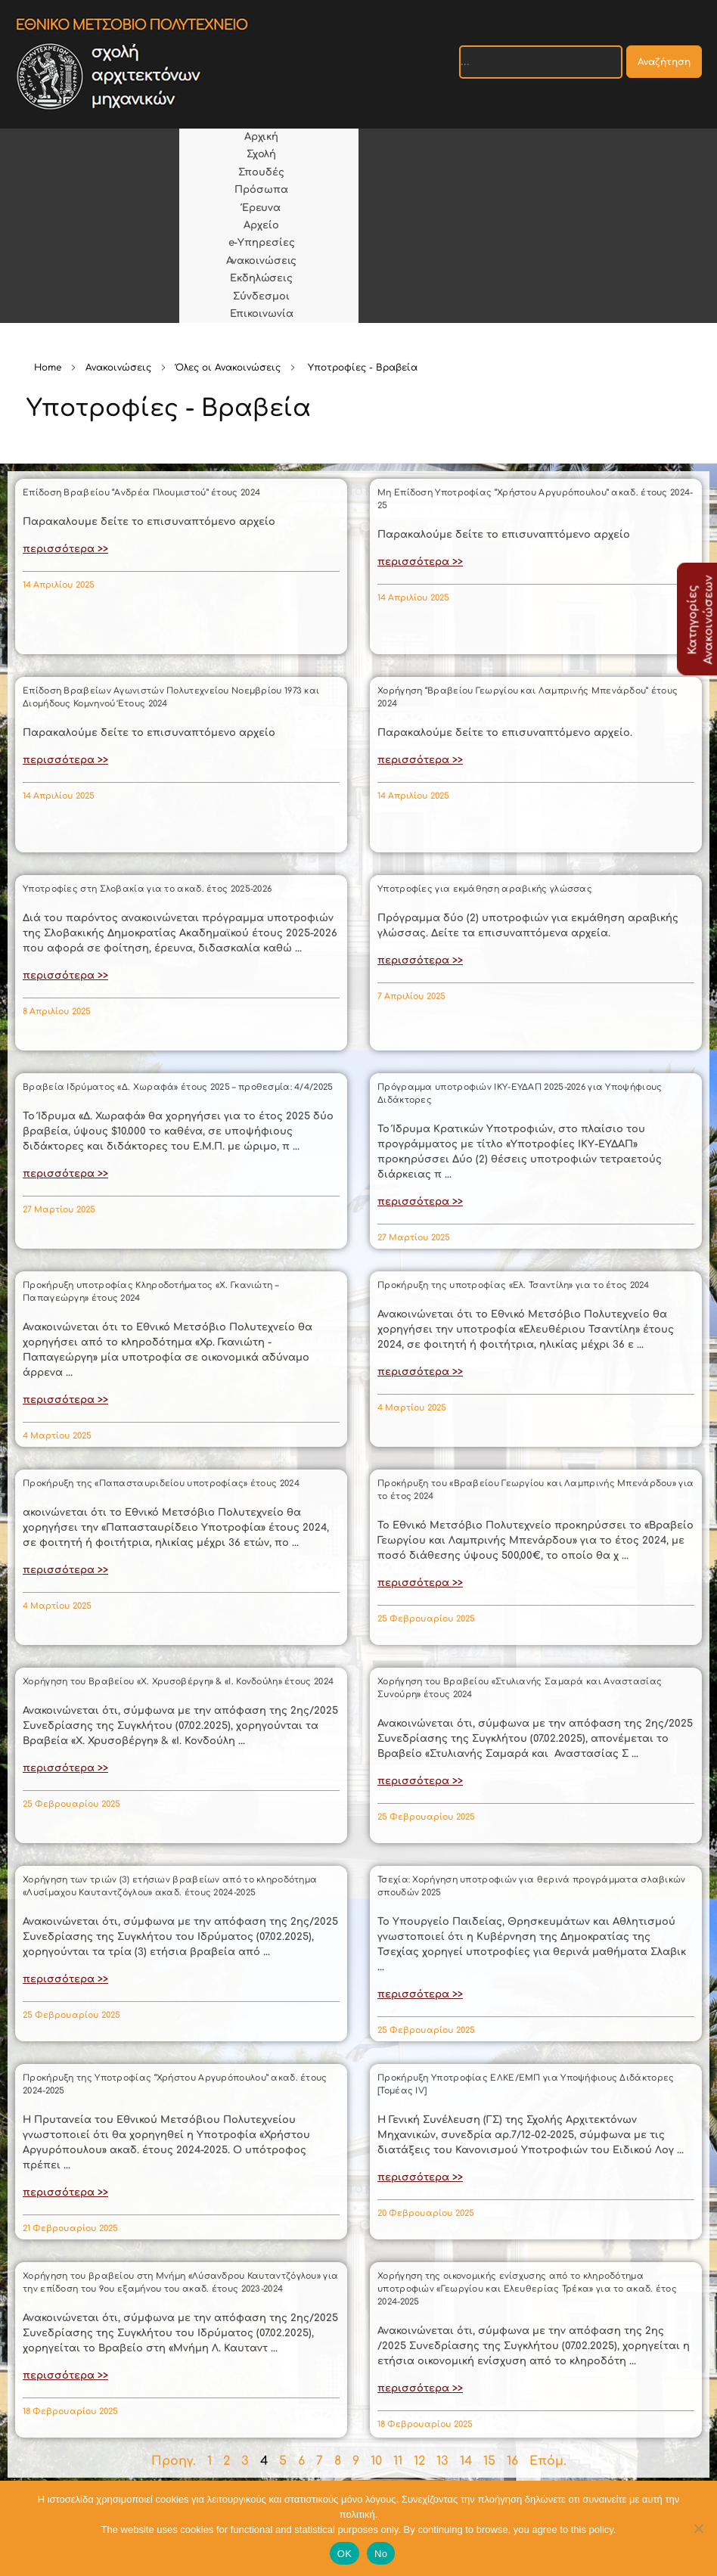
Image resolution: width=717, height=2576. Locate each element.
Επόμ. (547, 2461)
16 (512, 2461)
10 (376, 2461)
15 (489, 2461)
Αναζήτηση (664, 62)
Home (47, 367)
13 (442, 2461)
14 (466, 2461)
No (380, 2553)
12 (419, 2461)
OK (344, 2553)
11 (397, 2461)
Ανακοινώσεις (118, 367)
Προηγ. (173, 2461)
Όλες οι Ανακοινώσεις (228, 367)
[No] (698, 2528)
